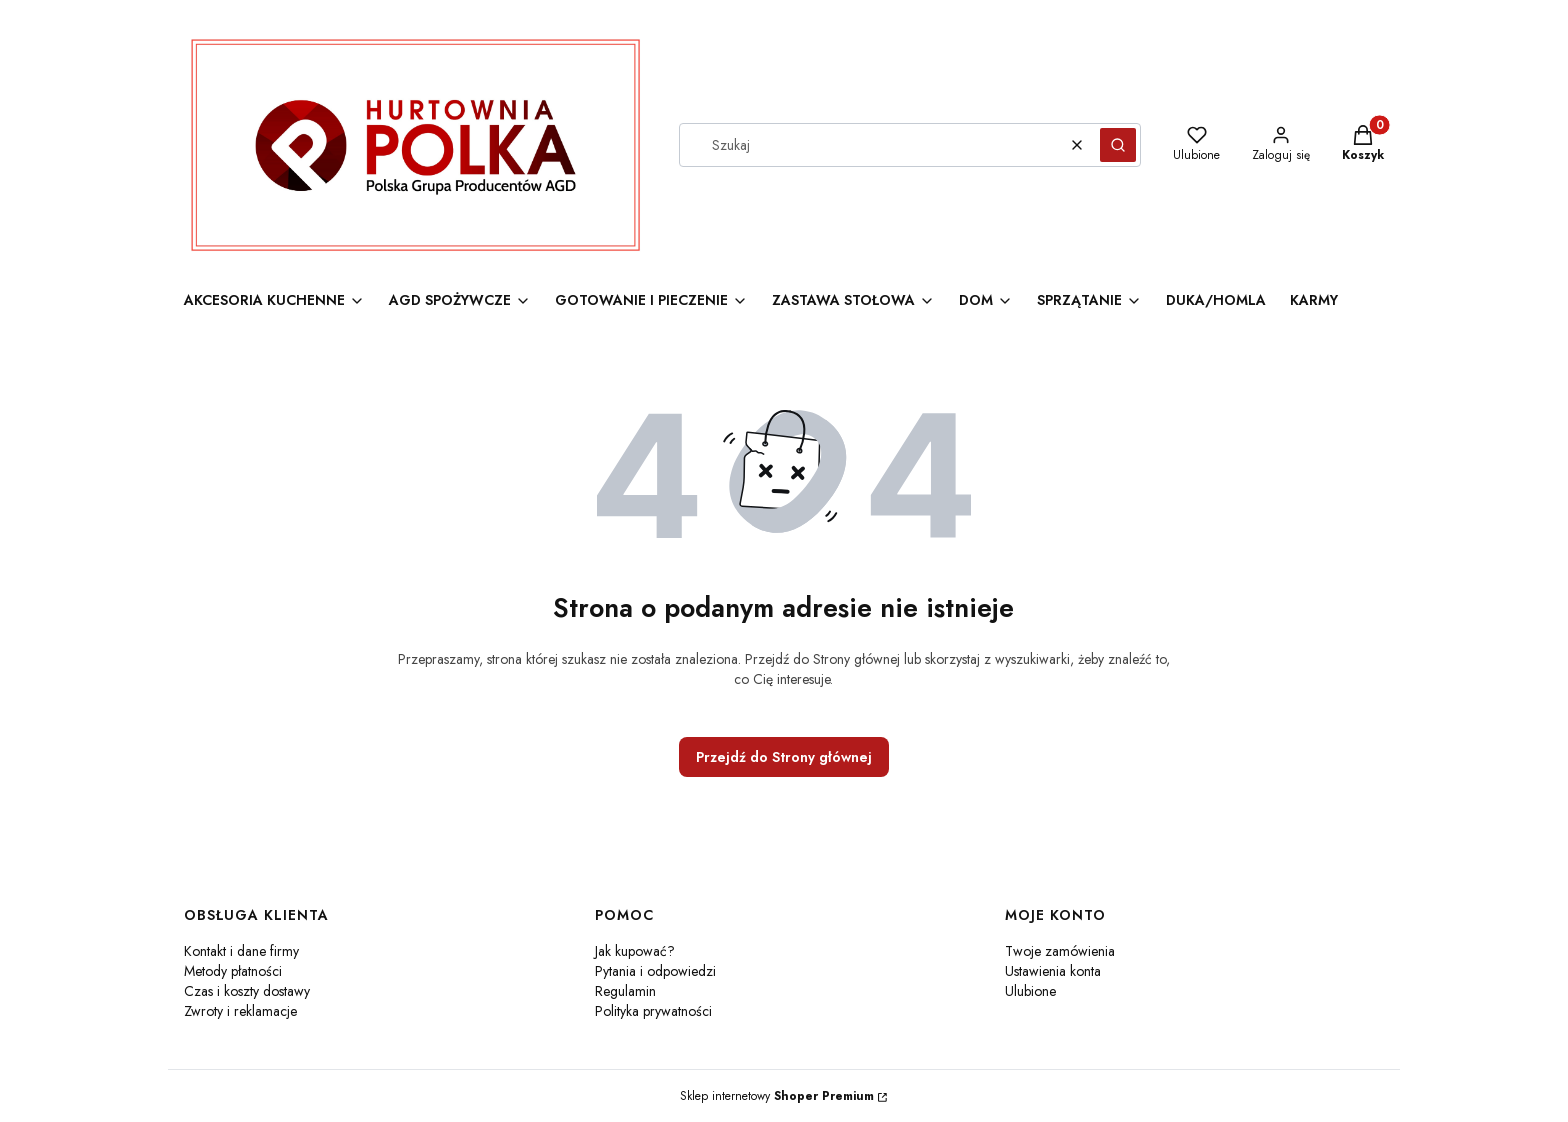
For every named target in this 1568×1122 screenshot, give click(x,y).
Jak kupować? (635, 951)
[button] (1118, 145)
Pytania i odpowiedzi (655, 971)
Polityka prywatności (653, 1011)
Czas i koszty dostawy (247, 991)
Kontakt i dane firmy (241, 951)
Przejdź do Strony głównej (784, 757)
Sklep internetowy (777, 1096)
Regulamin (625, 991)
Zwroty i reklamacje (240, 1011)
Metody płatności (233, 971)
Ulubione (1030, 991)
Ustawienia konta (1053, 971)
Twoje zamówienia (1060, 951)
